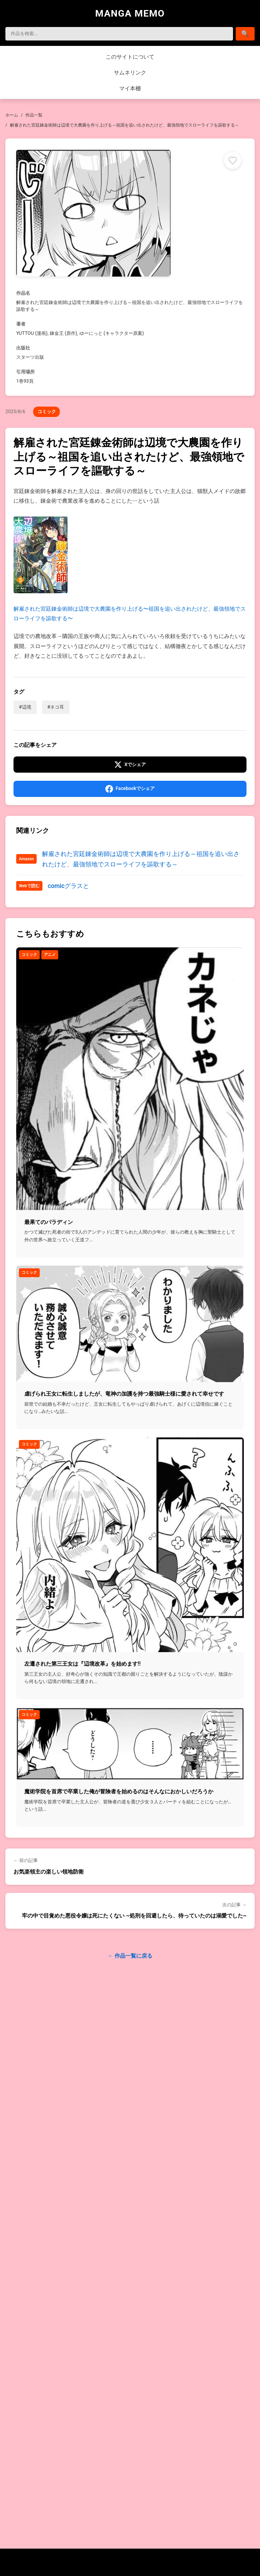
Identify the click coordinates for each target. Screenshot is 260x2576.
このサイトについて (130, 57)
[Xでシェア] (130, 764)
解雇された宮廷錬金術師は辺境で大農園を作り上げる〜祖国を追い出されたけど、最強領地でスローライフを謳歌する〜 (130, 569)
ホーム (11, 115)
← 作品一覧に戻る (130, 1956)
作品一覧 (33, 115)
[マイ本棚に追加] (232, 160)
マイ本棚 (130, 88)
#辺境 (25, 707)
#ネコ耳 (55, 707)
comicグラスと (68, 886)
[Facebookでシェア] (130, 789)
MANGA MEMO (130, 13)
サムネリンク (130, 72)
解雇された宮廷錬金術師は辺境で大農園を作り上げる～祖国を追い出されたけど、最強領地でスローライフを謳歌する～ (141, 859)
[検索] (119, 34)
